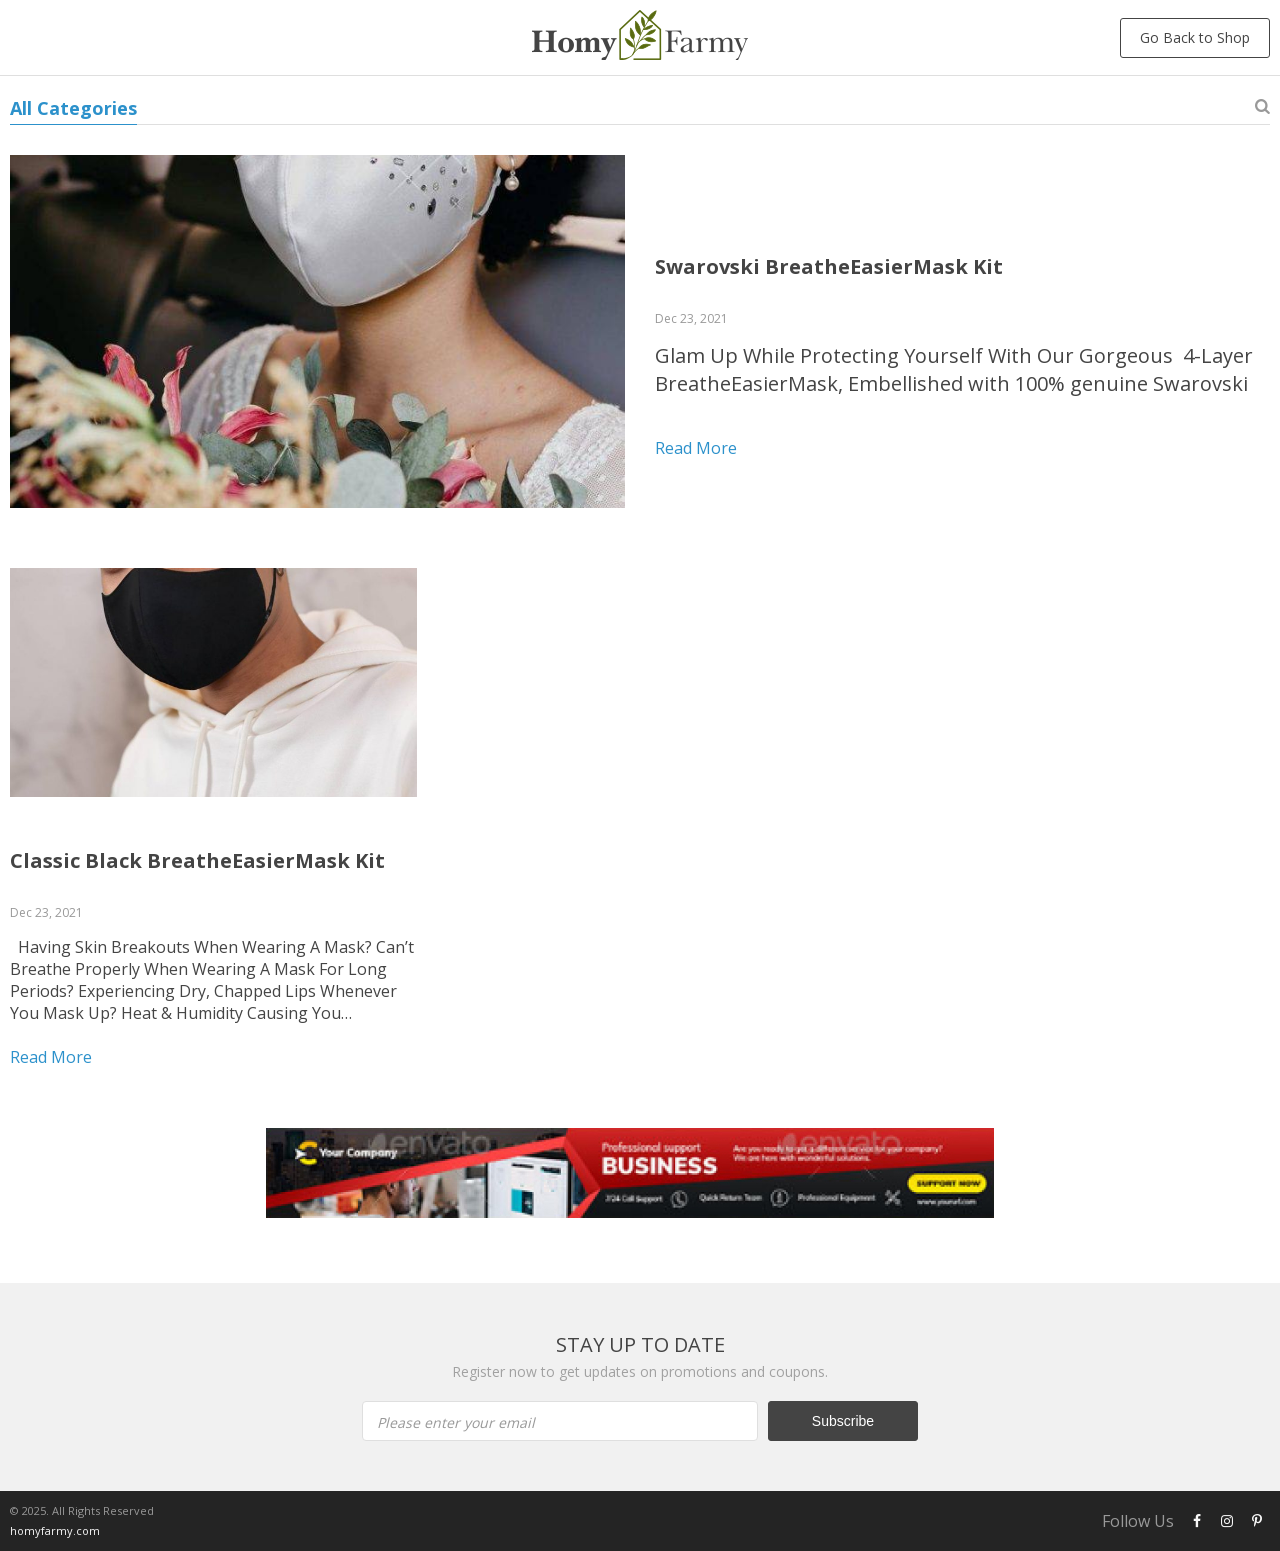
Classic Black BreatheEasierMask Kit (197, 860)
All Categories (73, 108)
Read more (696, 448)
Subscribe (843, 1421)
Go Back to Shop (1195, 37)
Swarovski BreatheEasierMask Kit (829, 266)
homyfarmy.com (55, 1530)
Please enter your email (456, 1422)
